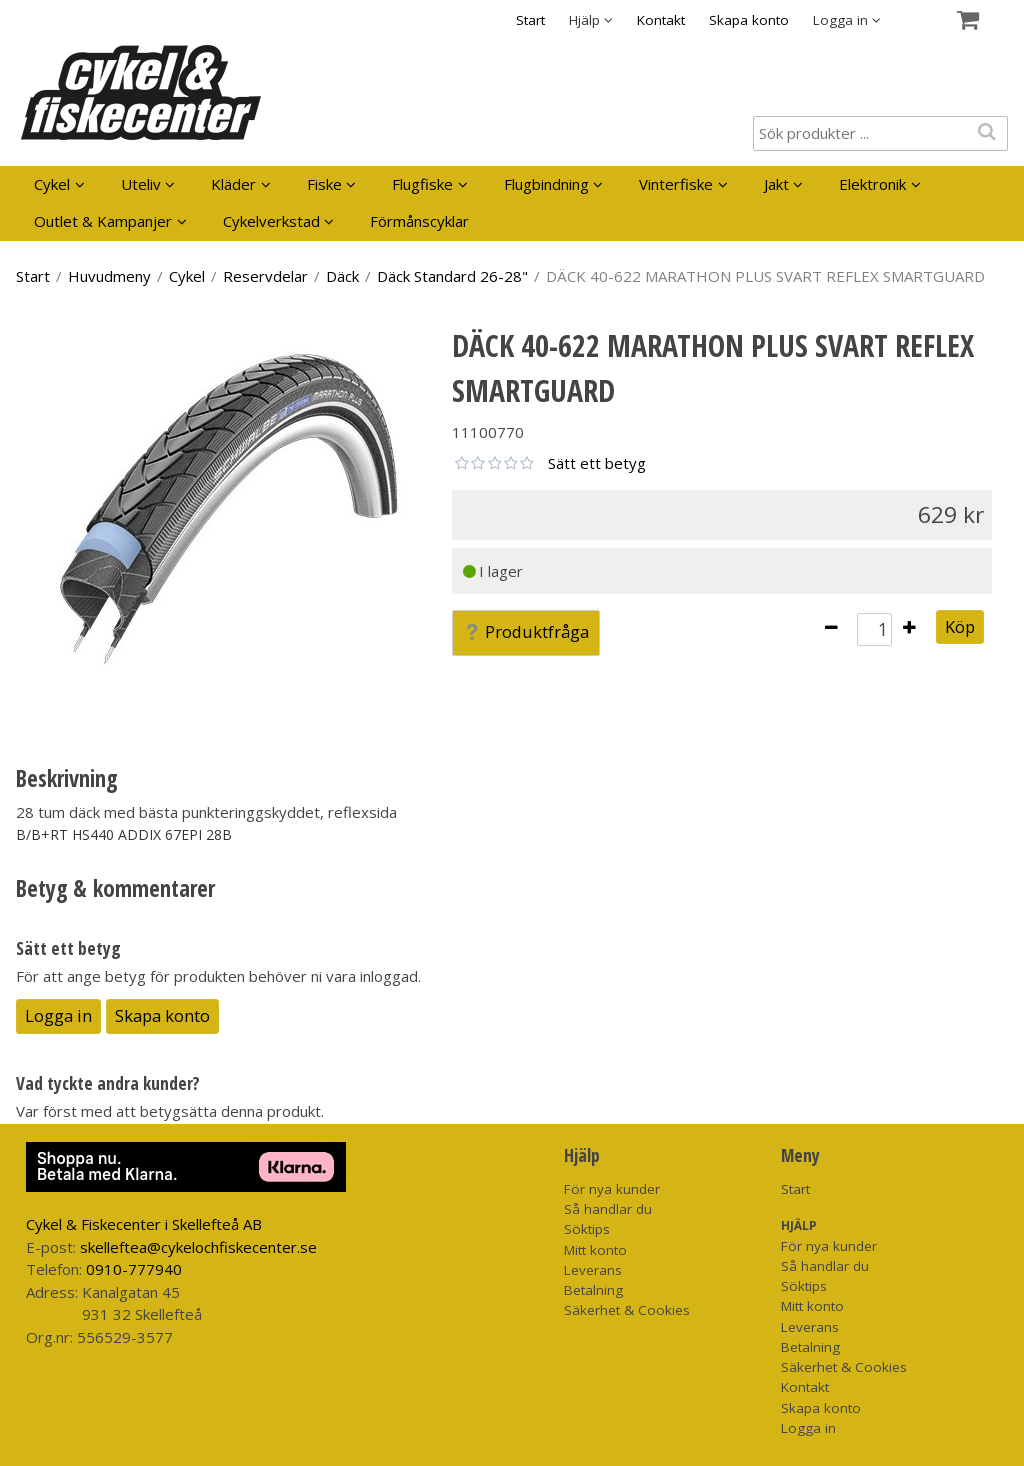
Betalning (593, 1290)
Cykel (52, 184)
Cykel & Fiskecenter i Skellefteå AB (144, 1224)
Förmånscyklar (419, 221)
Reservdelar (265, 276)
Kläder (233, 184)
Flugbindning (546, 184)
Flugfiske (422, 184)
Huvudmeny (109, 276)
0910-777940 (134, 1269)
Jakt (776, 184)
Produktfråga (526, 631)
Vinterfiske (676, 184)
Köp (960, 626)
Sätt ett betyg (597, 463)
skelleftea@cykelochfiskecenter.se (198, 1247)
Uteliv (141, 184)
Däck (342, 276)
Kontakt (661, 20)
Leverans (593, 1270)
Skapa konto (749, 20)
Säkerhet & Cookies (627, 1310)
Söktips (587, 1229)
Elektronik (872, 184)
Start (530, 20)
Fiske (324, 184)
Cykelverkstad (271, 221)
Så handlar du (608, 1209)
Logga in (58, 1015)
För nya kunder (612, 1189)
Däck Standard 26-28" (452, 276)
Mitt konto (595, 1250)
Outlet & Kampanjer (103, 221)
